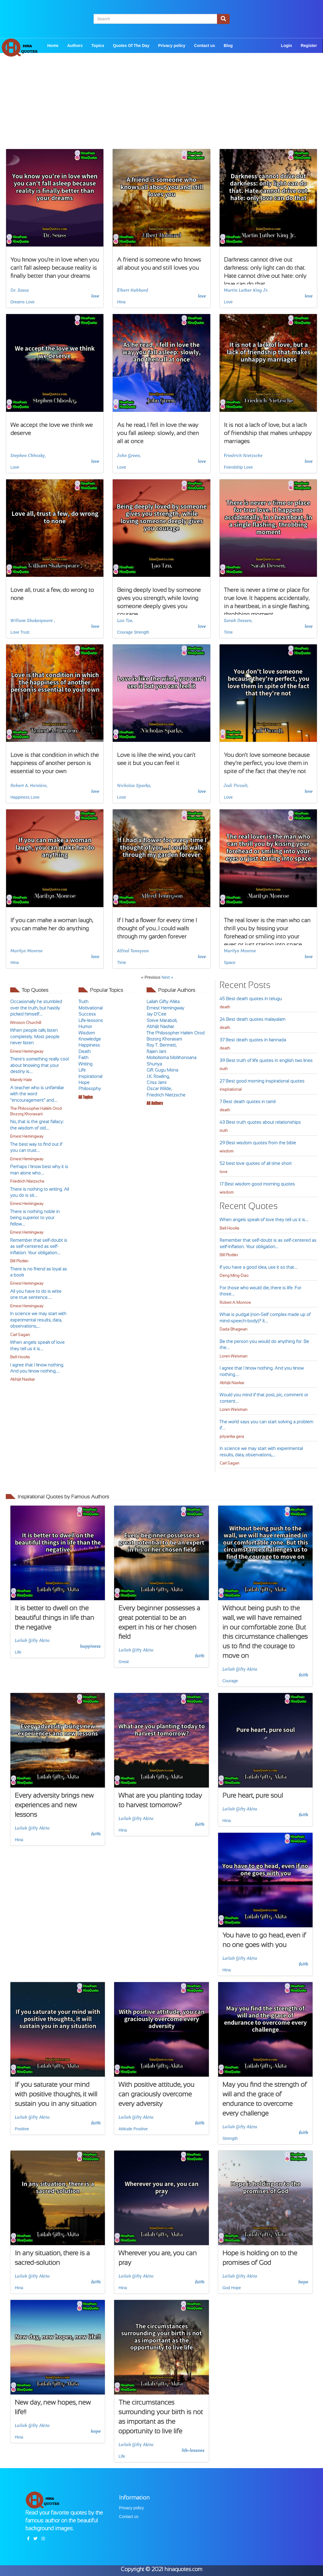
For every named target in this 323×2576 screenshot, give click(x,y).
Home (53, 45)
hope (303, 2282)
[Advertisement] (161, 108)
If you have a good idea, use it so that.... (259, 1267)
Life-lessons (91, 1020)
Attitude (125, 2129)
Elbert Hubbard (132, 290)
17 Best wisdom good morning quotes (257, 1183)
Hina (121, 302)
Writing (85, 1063)
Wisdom (87, 1032)
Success (87, 1013)
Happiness (20, 797)
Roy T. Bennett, (161, 1045)
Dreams (17, 302)
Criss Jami (156, 1082)
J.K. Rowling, (158, 1076)
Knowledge (90, 1038)
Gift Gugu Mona (162, 1069)
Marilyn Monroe (26, 951)
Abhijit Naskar (22, 1379)
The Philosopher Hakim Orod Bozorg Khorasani (36, 1111)
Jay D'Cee (156, 1013)
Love (30, 302)
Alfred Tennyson (133, 951)
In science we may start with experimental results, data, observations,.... (38, 1319)
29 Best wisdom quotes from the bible (258, 1142)
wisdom (226, 1151)
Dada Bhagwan (233, 1329)
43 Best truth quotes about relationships (260, 1122)
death (225, 1007)
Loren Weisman (233, 1356)
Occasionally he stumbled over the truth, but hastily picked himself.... (36, 1007)
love (95, 296)
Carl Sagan (20, 1335)
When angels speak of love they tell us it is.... (264, 1219)
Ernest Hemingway (26, 1051)
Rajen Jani (156, 1051)
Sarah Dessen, (238, 620)
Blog (228, 45)
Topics (98, 45)
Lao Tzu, (125, 620)
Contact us (204, 45)
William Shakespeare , (32, 620)
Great (123, 1661)
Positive (22, 2129)
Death (85, 1051)
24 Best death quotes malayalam (252, 1019)
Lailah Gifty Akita (163, 1001)
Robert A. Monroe (235, 1302)
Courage (125, 632)
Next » (167, 977)
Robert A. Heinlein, (29, 785)
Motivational (91, 1007)
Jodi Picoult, (236, 785)
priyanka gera (232, 1436)
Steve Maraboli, (162, 1020)
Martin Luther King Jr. (246, 290)
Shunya (154, 1063)
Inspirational (90, 1076)
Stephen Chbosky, (28, 455)
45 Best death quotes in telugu (251, 998)
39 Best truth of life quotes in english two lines (266, 1060)
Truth (83, 1001)
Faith (83, 1057)
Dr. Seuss (19, 290)
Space (230, 962)
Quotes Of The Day (131, 45)
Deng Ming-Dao (234, 1275)
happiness (90, 1646)
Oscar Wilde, (159, 1088)
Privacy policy (171, 45)
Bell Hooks (20, 1357)
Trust (24, 632)
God (226, 2287)
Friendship (233, 467)
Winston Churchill (25, 1022)
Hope (84, 1082)
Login (286, 45)
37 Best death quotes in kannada (253, 1039)
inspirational (231, 1089)
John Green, (128, 455)
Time (228, 632)
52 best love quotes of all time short (256, 1163)
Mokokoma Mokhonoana (171, 1057)
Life (82, 1069)
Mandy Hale (21, 1080)
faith (200, 1656)
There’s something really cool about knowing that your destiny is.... (39, 1065)
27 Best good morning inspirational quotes (262, 1080)
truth (224, 1069)
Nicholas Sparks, (134, 785)
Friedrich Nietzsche (243, 455)
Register (309, 45)
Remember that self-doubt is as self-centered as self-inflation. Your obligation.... (38, 1246)
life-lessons (193, 2450)
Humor (85, 1026)
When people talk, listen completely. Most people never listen (34, 1036)
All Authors (155, 1103)
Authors (75, 45)
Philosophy (90, 1088)
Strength (141, 632)
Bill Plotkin (19, 1261)
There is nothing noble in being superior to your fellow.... (35, 1217)
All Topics (86, 1097)
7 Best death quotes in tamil (247, 1101)
